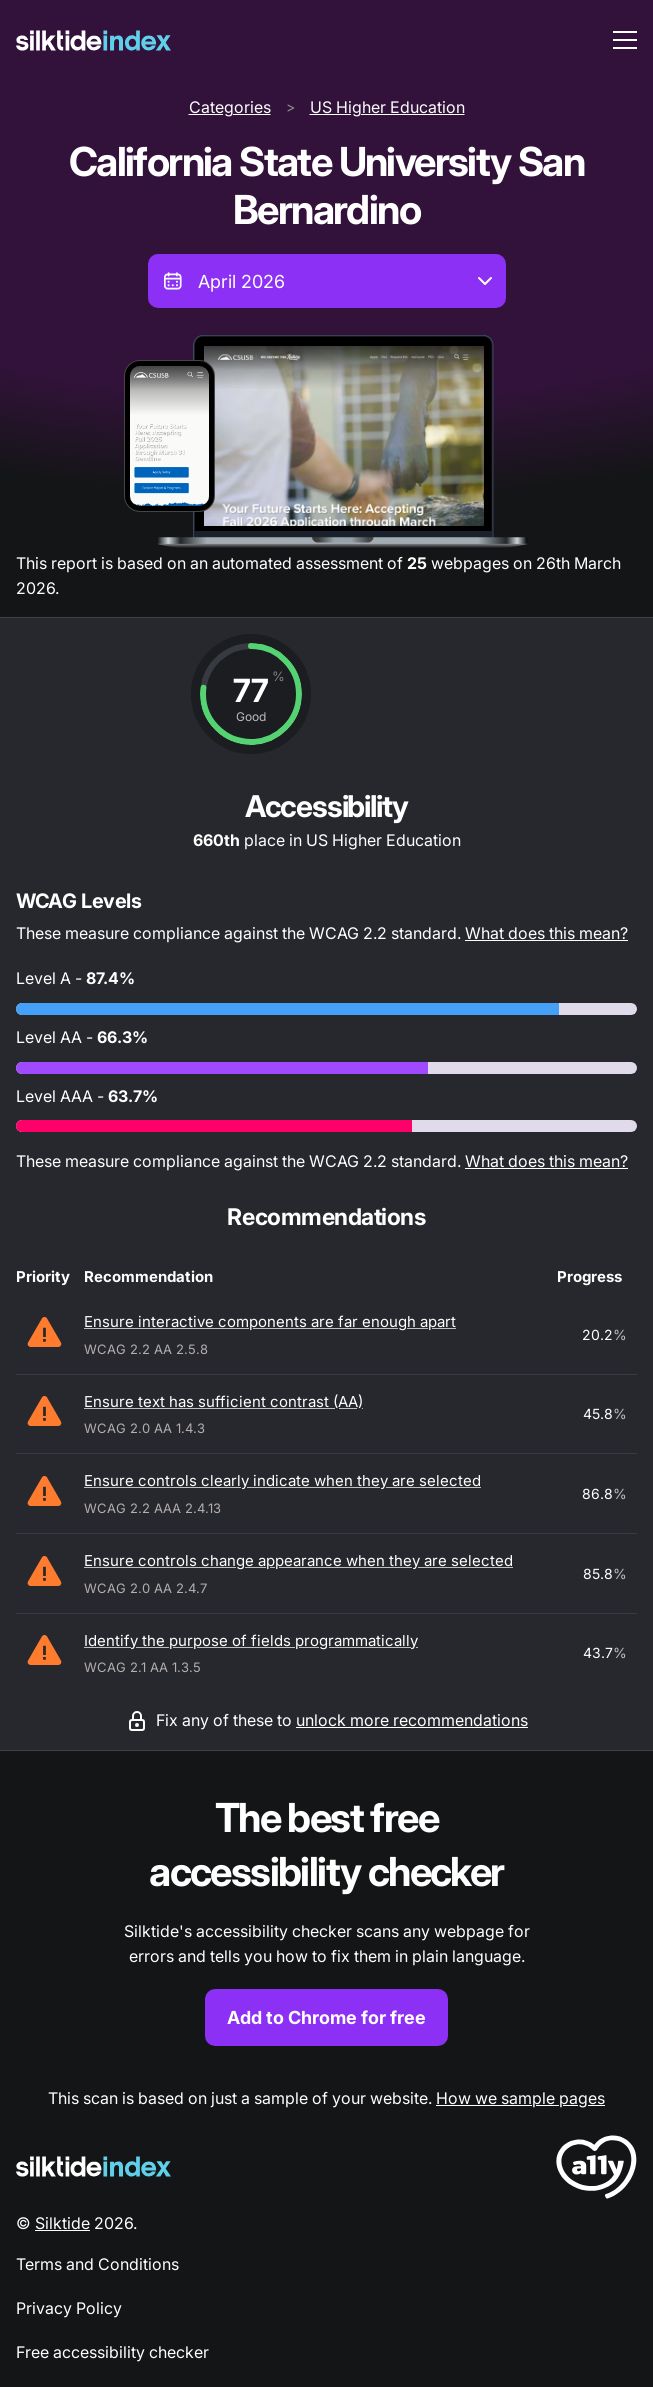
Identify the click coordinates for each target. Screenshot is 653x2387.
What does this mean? (546, 933)
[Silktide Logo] (93, 2166)
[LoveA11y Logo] (596, 2170)
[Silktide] (93, 40)
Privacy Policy (69, 2308)
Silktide (62, 2223)
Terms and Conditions (97, 2264)
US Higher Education (387, 107)
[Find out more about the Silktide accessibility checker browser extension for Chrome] (326, 1918)
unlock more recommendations (412, 1720)
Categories (230, 107)
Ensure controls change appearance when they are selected (298, 1560)
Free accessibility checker (112, 2352)
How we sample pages (520, 2098)
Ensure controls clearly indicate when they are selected (282, 1480)
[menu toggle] (625, 40)
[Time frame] (327, 281)
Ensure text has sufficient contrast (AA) (223, 1401)
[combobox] (327, 281)
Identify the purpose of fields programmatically (251, 1640)
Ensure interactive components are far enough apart (270, 1321)
